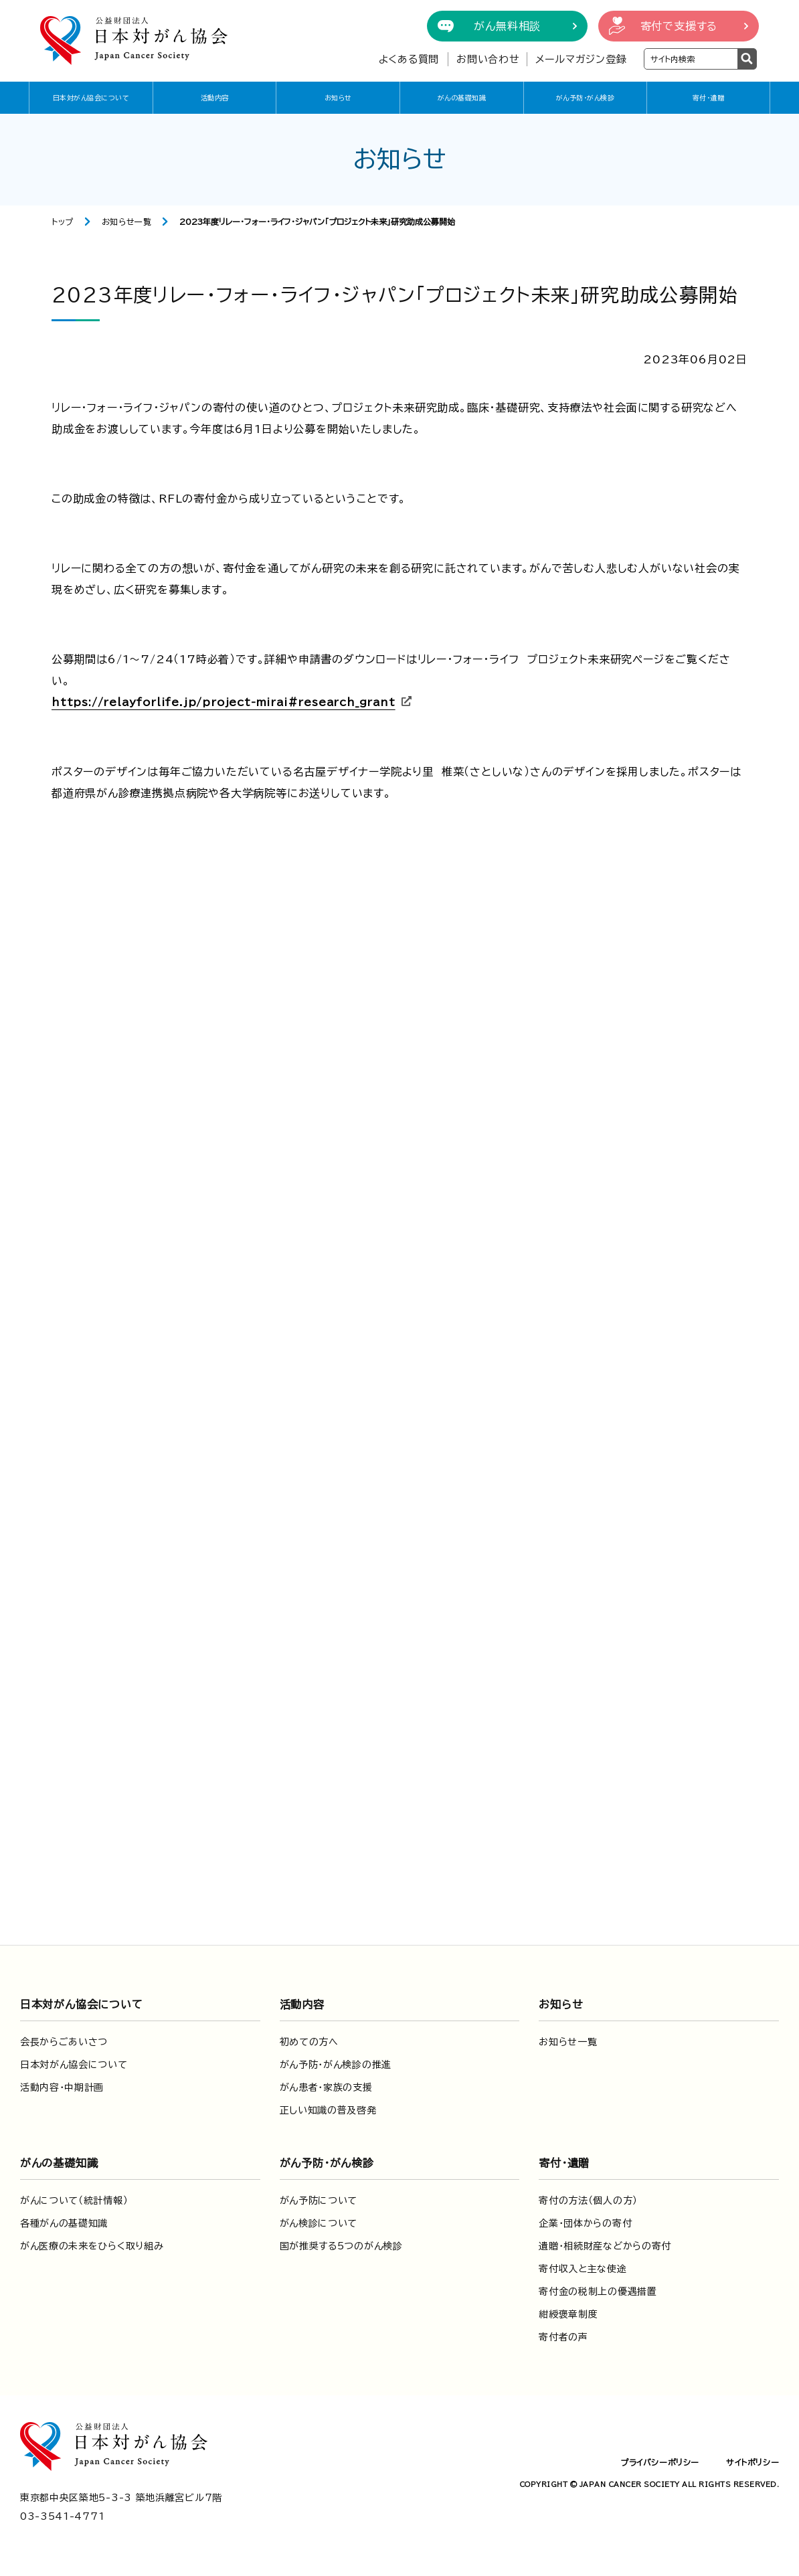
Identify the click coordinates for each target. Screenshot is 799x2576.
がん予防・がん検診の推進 (335, 2064)
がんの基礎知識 (462, 97)
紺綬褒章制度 (568, 2314)
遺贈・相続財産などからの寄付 (605, 2246)
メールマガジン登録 (581, 59)
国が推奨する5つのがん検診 (341, 2246)
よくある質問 (409, 59)
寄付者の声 (563, 2337)
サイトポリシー (752, 2462)
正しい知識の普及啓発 (328, 2110)
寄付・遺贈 (709, 97)
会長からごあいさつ (64, 2042)
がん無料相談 (507, 26)
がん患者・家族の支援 (326, 2087)
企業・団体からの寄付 (585, 2223)
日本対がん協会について (91, 97)
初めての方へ (309, 2042)
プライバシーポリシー (659, 2462)
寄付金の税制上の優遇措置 (597, 2291)
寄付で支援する (679, 26)
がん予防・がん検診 (585, 97)
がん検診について (319, 2223)
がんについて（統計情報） (74, 2200)
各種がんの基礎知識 (64, 2223)
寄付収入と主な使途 (582, 2268)
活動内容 (215, 97)
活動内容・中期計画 (62, 2087)
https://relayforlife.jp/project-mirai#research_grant (223, 702)
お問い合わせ (488, 59)
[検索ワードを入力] (690, 59)
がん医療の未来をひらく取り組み (92, 2246)
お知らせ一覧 (127, 222)
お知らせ (338, 97)
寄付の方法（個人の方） (588, 2200)
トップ (63, 222)
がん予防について (319, 2200)
